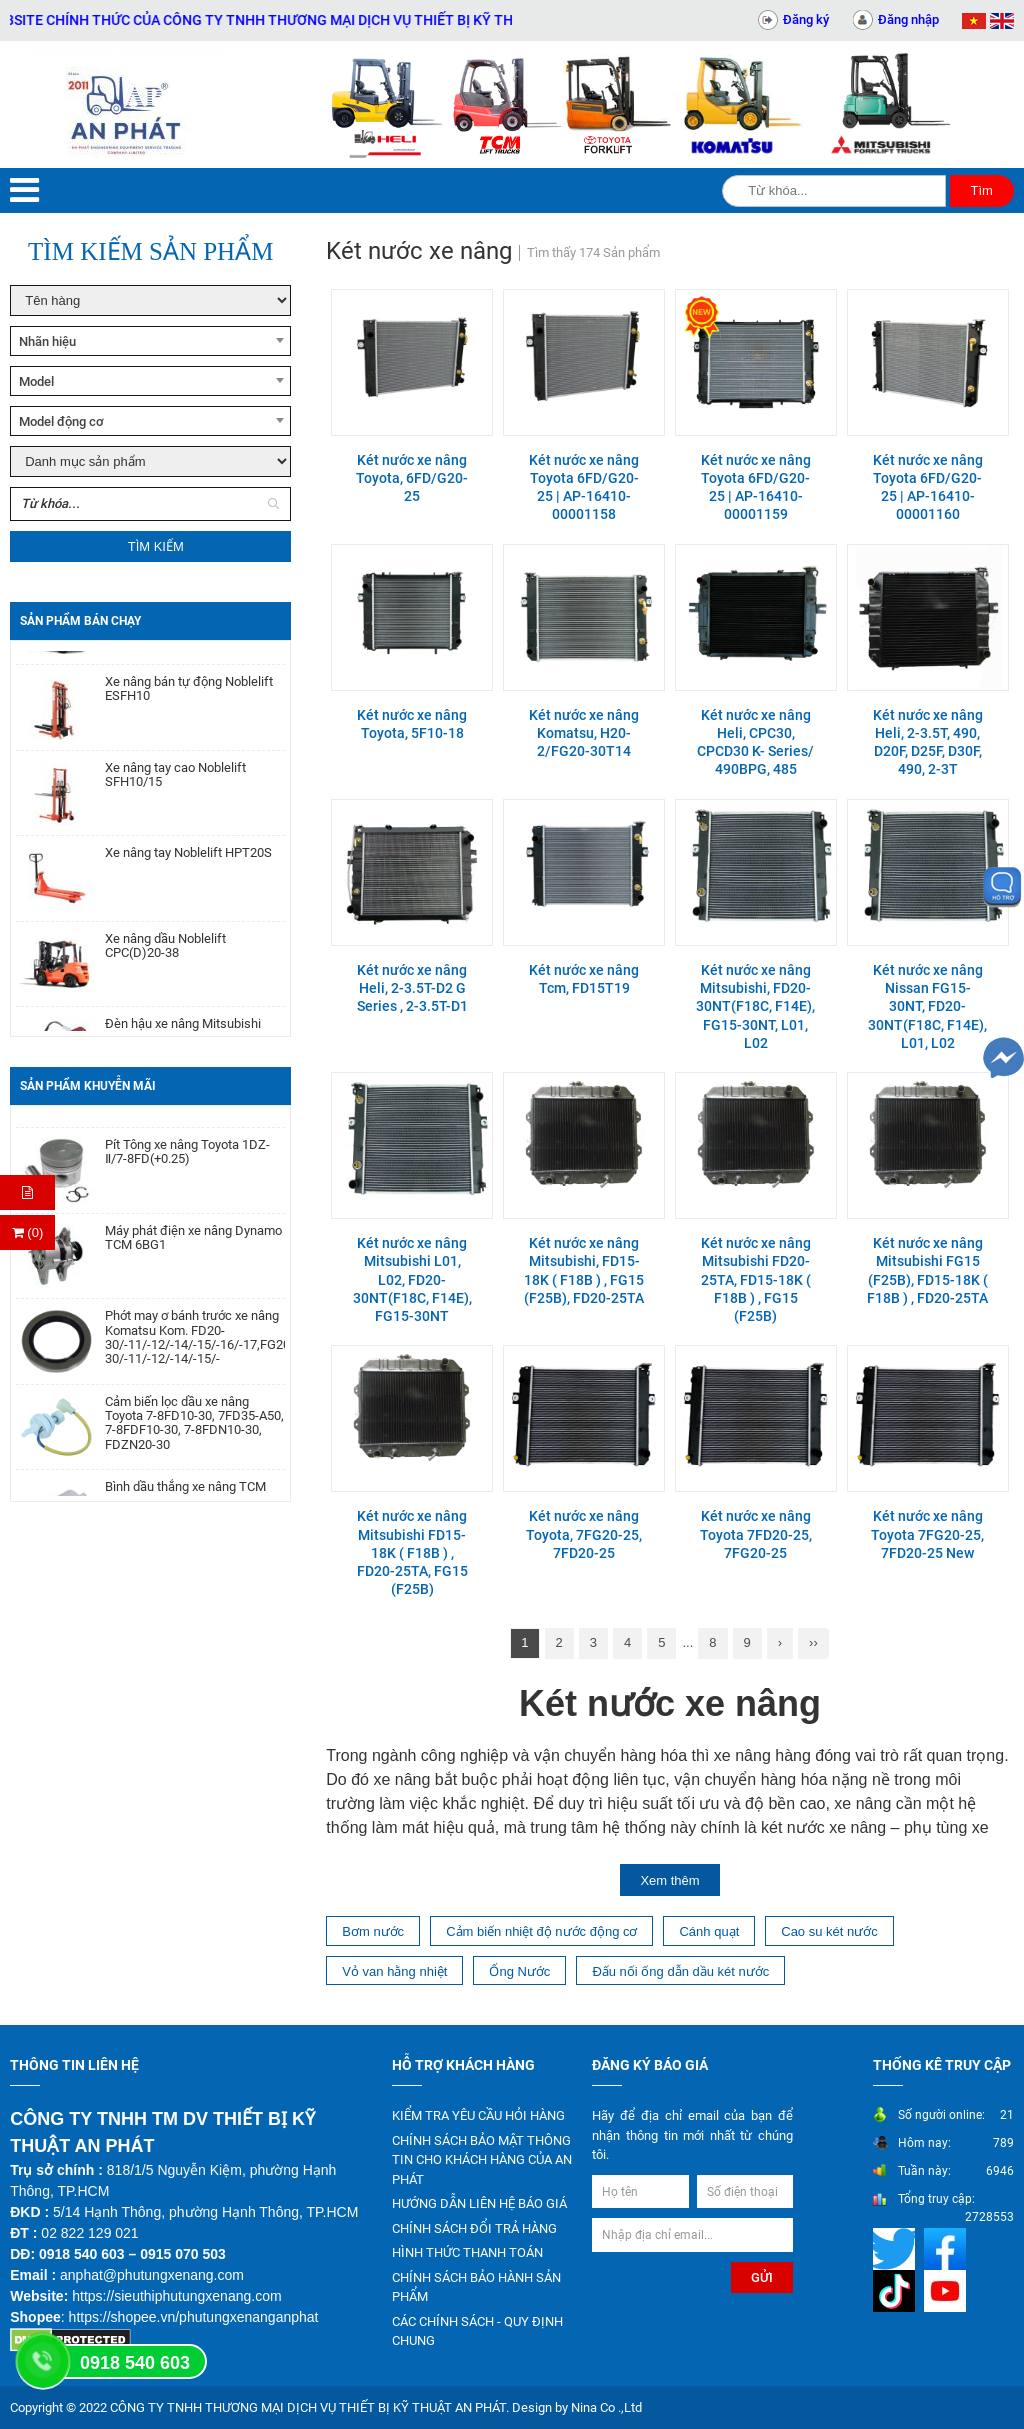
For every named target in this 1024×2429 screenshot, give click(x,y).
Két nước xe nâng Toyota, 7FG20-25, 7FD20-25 (584, 1534)
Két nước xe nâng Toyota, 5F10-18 (412, 724)
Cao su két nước (829, 1931)
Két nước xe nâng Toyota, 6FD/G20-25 (412, 478)
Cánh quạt (709, 1931)
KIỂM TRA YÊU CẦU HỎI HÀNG (478, 2115)
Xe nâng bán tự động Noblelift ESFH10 (189, 695)
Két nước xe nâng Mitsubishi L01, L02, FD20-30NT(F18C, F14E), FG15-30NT (412, 1279)
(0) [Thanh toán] (28, 1232)
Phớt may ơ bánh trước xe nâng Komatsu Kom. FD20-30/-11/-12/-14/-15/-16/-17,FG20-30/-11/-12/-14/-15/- (195, 1345)
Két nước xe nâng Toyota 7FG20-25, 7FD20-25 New (927, 1534)
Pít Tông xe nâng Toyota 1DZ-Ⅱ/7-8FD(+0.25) (187, 1160)
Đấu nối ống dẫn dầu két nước (680, 1971)
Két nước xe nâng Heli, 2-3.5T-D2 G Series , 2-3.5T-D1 (412, 988)
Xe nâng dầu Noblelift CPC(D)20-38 (165, 952)
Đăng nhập (908, 19)
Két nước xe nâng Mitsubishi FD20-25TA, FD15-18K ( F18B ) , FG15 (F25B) (756, 1279)
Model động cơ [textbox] (61, 421)
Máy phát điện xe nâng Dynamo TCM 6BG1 (193, 1246)
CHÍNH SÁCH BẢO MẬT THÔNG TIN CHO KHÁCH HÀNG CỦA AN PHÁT (482, 2160)
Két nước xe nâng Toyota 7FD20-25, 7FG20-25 (756, 1534)
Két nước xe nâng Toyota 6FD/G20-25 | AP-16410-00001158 (584, 487)
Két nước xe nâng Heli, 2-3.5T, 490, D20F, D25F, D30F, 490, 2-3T (928, 742)
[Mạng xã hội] (896, 2248)
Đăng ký (806, 19)
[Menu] (24, 190)
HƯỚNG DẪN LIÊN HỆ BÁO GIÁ (479, 2203)
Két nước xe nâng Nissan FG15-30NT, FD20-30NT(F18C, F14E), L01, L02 (927, 1006)
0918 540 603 (135, 2363)
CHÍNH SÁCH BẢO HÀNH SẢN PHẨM (476, 2287)
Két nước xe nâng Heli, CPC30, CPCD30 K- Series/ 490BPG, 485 (755, 742)
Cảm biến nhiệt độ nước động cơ (541, 1931)
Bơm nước (373, 1931)
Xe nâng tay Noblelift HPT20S (188, 859)
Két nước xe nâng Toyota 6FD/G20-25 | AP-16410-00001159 (756, 487)
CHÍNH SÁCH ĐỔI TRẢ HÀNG (474, 2228)
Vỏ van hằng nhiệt (394, 1971)
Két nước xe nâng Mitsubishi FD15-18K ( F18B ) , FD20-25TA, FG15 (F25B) (412, 1552)
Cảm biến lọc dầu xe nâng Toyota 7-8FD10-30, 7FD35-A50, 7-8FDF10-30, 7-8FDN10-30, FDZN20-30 (194, 1431)
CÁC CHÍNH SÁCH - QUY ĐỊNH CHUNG (477, 2331)
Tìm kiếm (156, 546)
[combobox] (150, 341)
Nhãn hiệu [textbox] (47, 341)
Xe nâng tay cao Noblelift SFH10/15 (175, 781)
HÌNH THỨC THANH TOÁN (467, 2252)
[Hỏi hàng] (27, 1192)
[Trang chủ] (128, 104)
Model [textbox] (36, 381)
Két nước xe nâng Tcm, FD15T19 (584, 979)
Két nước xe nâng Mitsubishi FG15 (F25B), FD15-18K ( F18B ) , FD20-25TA (927, 1270)
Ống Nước (519, 1971)
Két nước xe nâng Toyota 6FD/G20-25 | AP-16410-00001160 (928, 487)
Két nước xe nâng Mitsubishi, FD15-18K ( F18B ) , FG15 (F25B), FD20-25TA (584, 1270)
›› (813, 1642)
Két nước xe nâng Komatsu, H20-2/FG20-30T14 (584, 733)
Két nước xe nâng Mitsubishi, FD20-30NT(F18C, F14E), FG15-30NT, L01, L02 (755, 1006)
